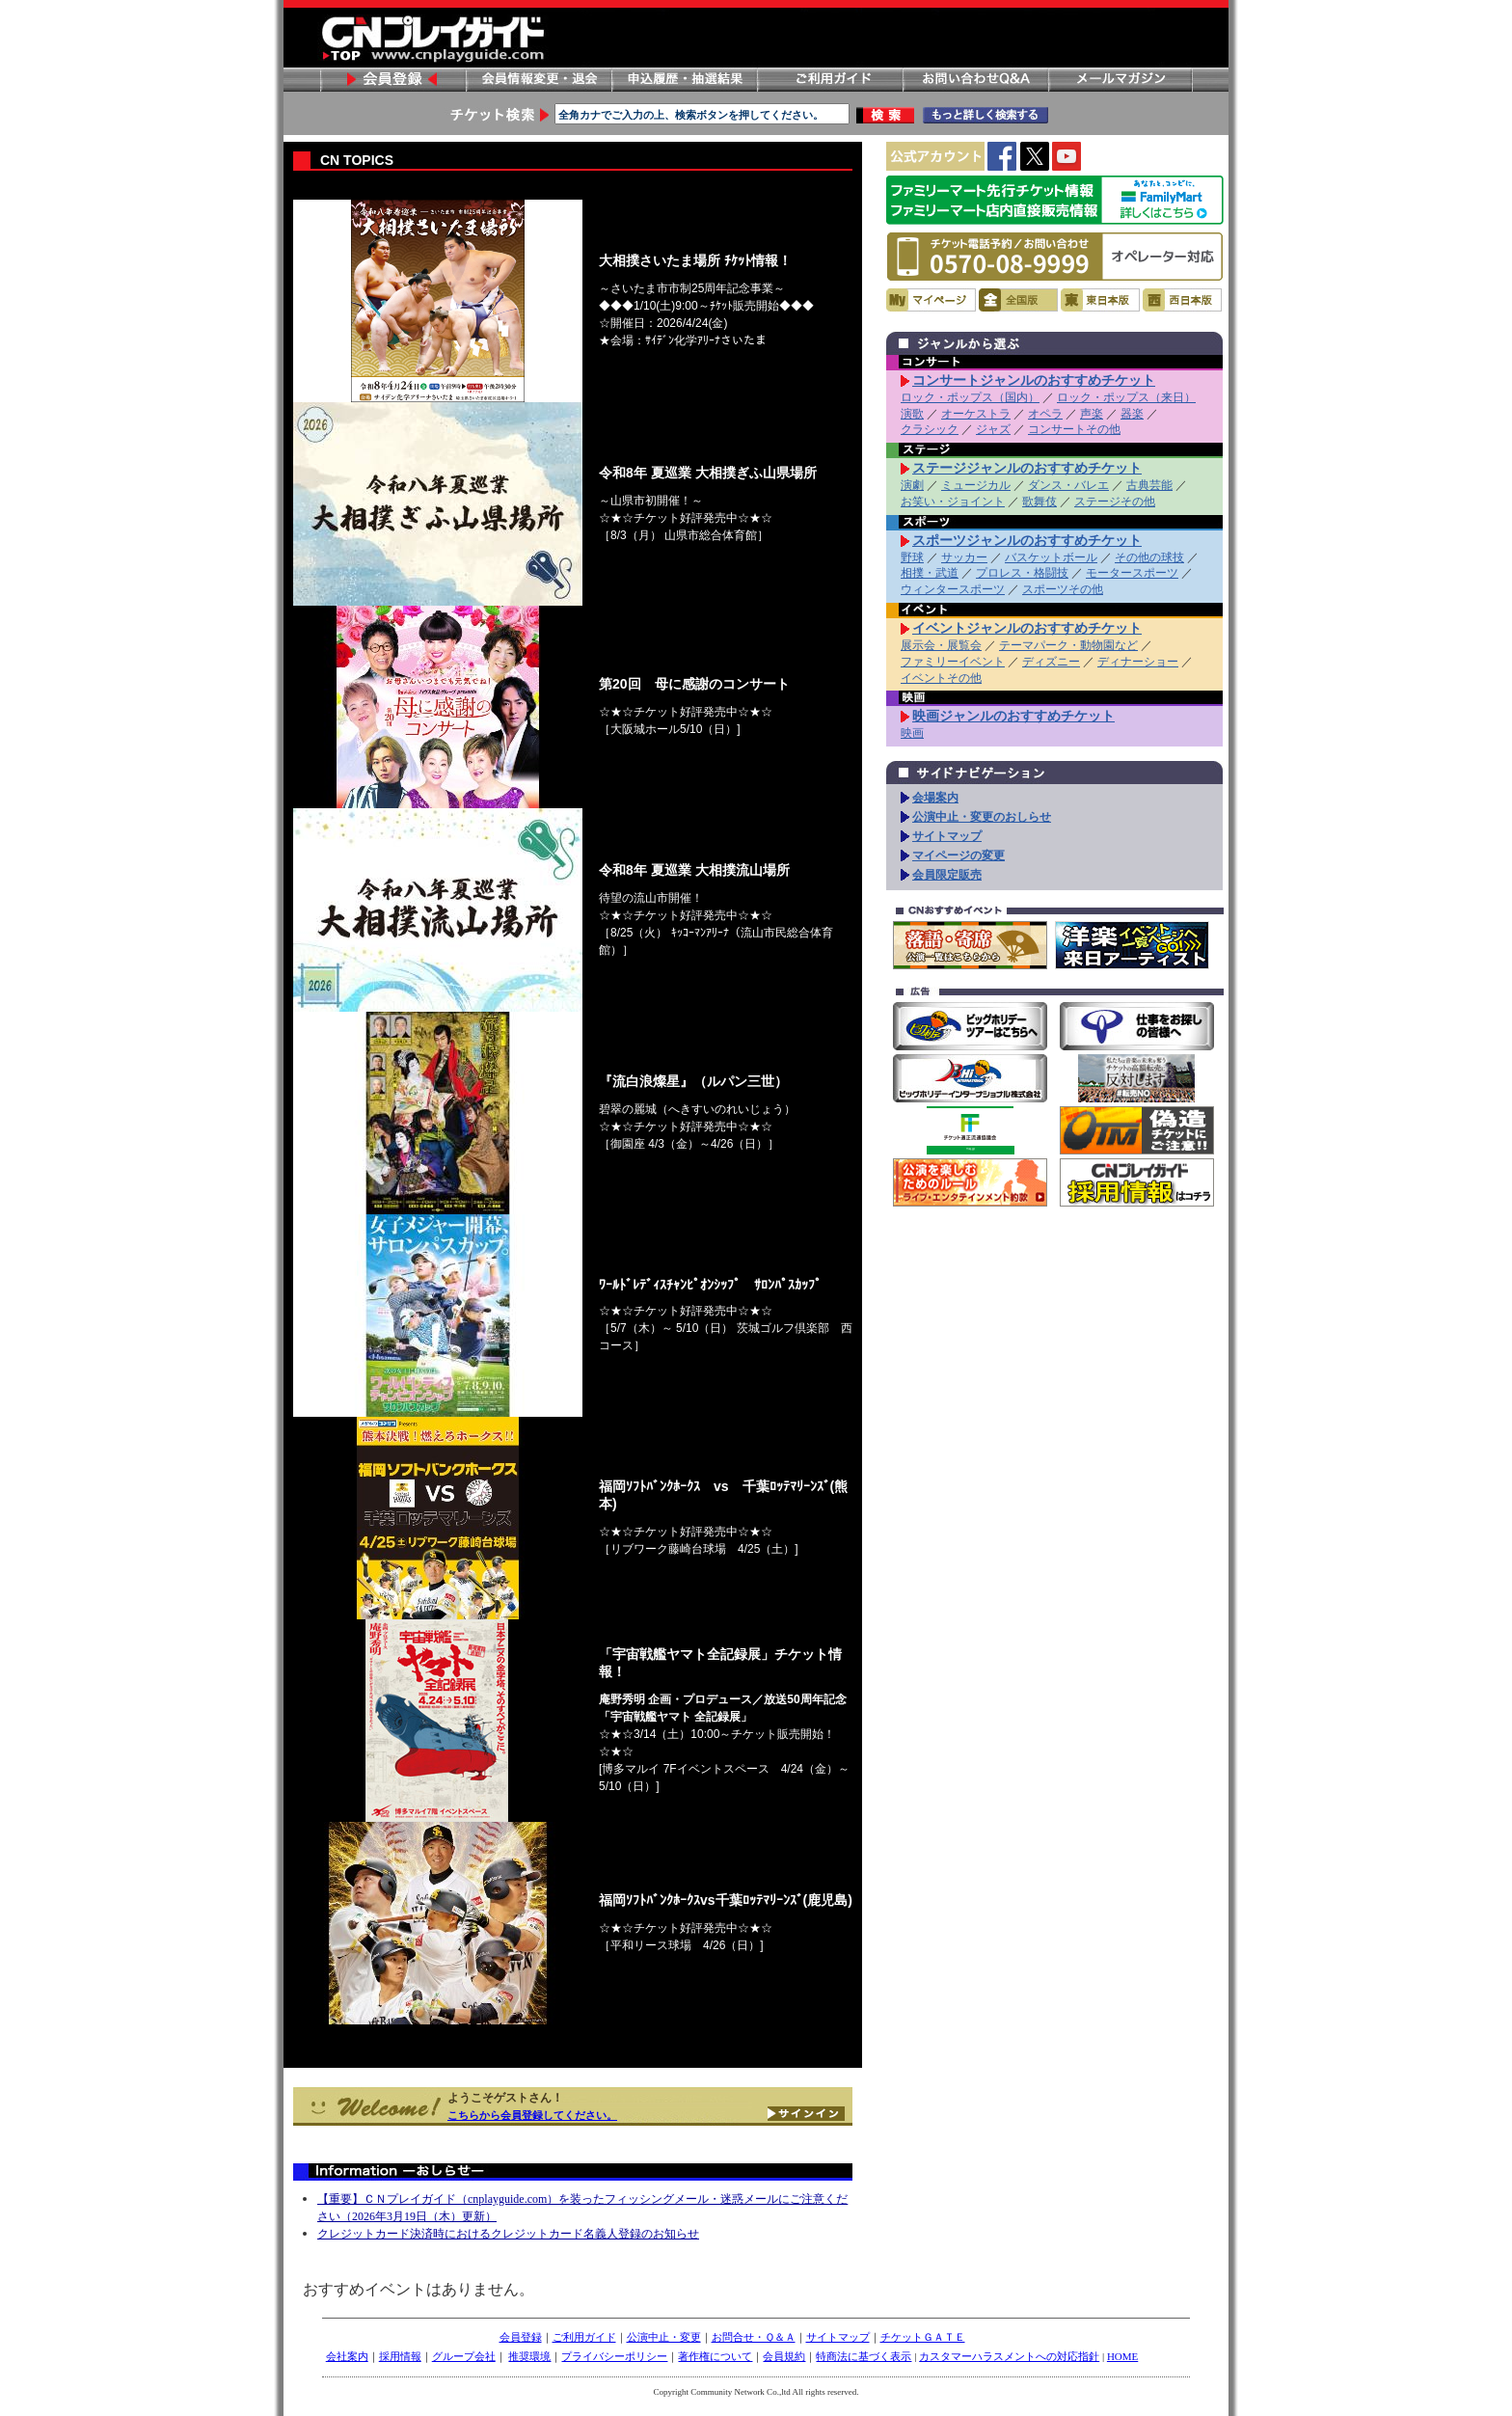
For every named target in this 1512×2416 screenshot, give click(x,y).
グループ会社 (464, 2356)
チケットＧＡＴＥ (922, 2337)
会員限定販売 (947, 875)
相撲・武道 (929, 573)
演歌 (912, 414)
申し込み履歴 (683, 80)
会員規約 (784, 2356)
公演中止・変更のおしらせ (981, 817)
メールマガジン (1120, 80)
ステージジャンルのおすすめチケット (1027, 467)
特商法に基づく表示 (863, 2356)
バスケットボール (1051, 557)
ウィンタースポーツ (953, 589)
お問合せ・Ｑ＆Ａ (754, 2337)
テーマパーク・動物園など (1068, 645)
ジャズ (993, 429)
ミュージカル (976, 485)
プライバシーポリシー (614, 2356)
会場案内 (935, 797)
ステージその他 (1114, 501)
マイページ (931, 300)
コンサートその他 (1074, 429)
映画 (912, 733)
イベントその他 (941, 678)
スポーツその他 (1062, 589)
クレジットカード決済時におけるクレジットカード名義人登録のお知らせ (508, 2233)
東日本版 (1100, 300)
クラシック (929, 429)
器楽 (1132, 414)
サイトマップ (947, 836)
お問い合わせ (975, 80)
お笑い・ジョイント (953, 501)
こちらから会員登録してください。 (532, 2115)
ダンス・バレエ (1068, 485)
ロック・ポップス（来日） (1126, 397)
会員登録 (392, 80)
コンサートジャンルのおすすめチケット (1033, 380)
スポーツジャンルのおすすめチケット (1027, 540)
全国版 (1018, 300)
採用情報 (400, 2356)
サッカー (964, 557)
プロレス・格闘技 (1022, 573)
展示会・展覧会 (941, 645)
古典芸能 (1149, 485)
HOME (1122, 2356)
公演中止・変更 (664, 2337)
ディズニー (1051, 661)
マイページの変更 (958, 855)
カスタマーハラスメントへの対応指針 (1009, 2356)
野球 (912, 557)
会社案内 (347, 2356)
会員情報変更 (538, 80)
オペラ (1045, 414)
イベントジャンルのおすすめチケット (1027, 628)
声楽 (1091, 414)
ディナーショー (1137, 661)
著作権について (715, 2356)
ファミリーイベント (953, 661)
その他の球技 (1149, 557)
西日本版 (1182, 300)
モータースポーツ (1132, 573)
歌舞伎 (1039, 501)
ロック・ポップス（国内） (970, 397)
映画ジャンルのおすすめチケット (1013, 715)
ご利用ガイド (829, 80)
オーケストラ (976, 414)
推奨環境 (529, 2356)
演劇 (912, 485)
